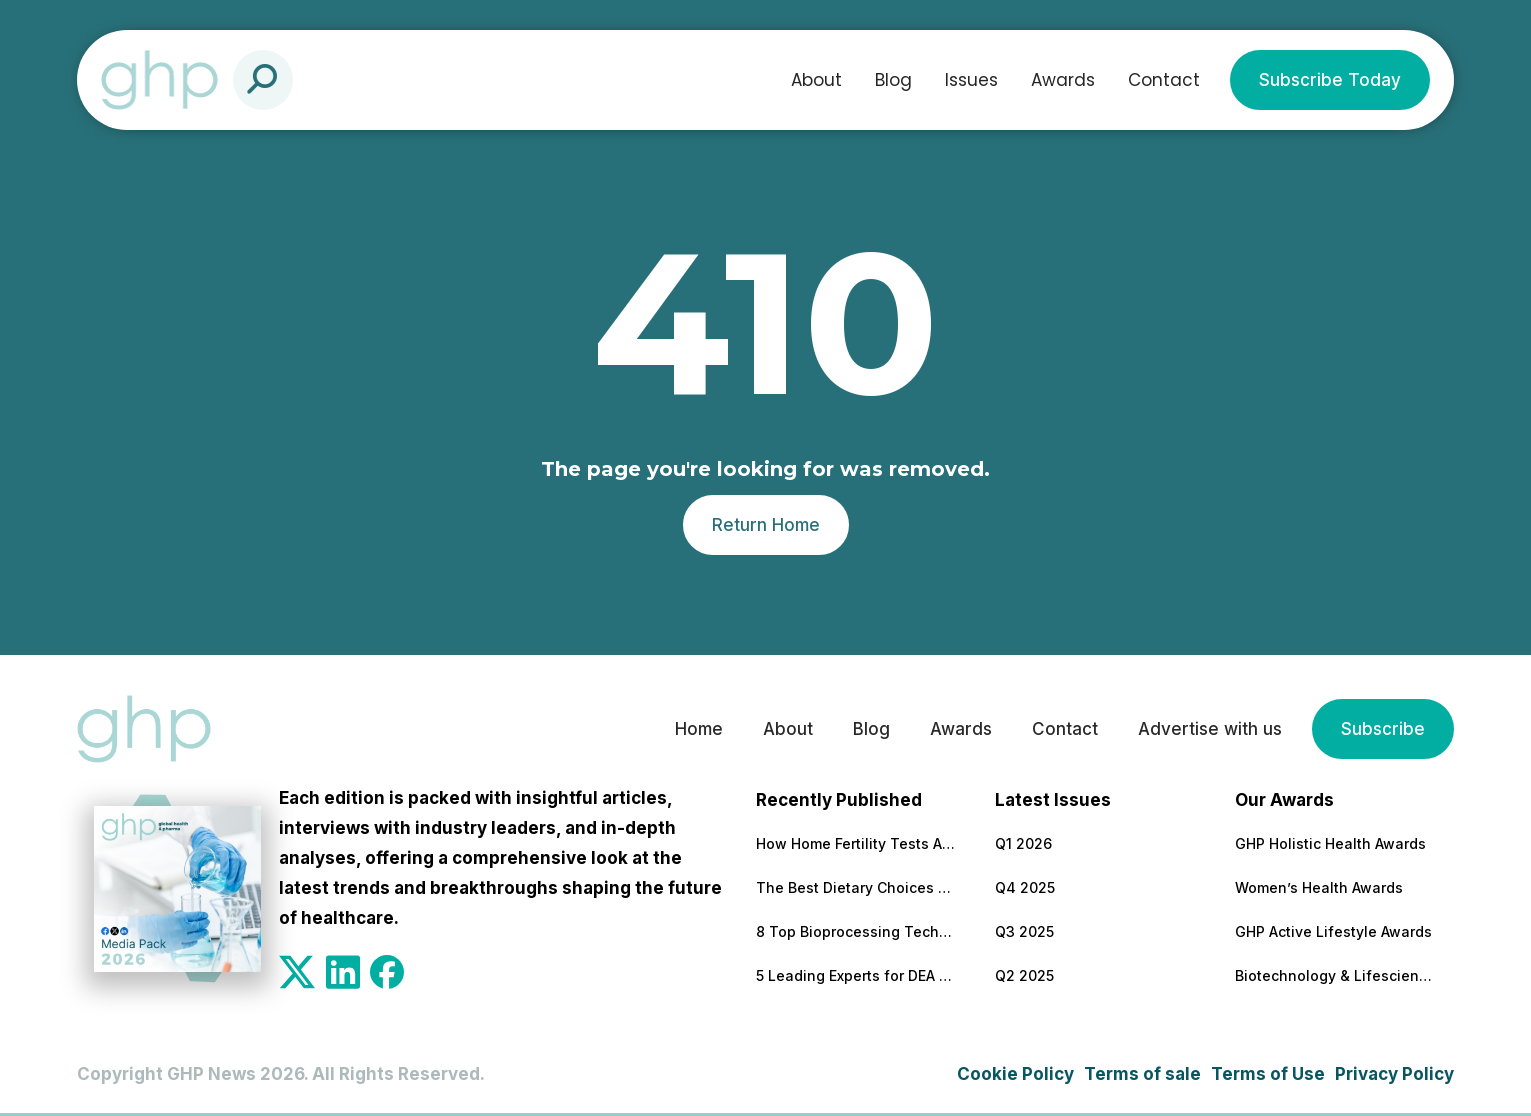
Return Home (766, 525)
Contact (1164, 80)
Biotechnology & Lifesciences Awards (1335, 975)
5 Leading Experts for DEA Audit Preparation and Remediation (856, 975)
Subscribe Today (1330, 80)
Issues (971, 80)
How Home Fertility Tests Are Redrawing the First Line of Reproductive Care (856, 843)
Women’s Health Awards (1319, 887)
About (816, 80)
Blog (893, 80)
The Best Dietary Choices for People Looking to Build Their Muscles (856, 887)
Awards (1063, 80)
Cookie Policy (1015, 1074)
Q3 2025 (1024, 931)
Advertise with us (1210, 729)
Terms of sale (1142, 1074)
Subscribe (1383, 729)
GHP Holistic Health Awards (1330, 843)
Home (699, 729)
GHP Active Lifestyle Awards (1333, 931)
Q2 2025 (1024, 975)
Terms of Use (1268, 1074)
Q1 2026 (1023, 843)
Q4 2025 (1025, 887)
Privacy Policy (1394, 1074)
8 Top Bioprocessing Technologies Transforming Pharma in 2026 (856, 931)
